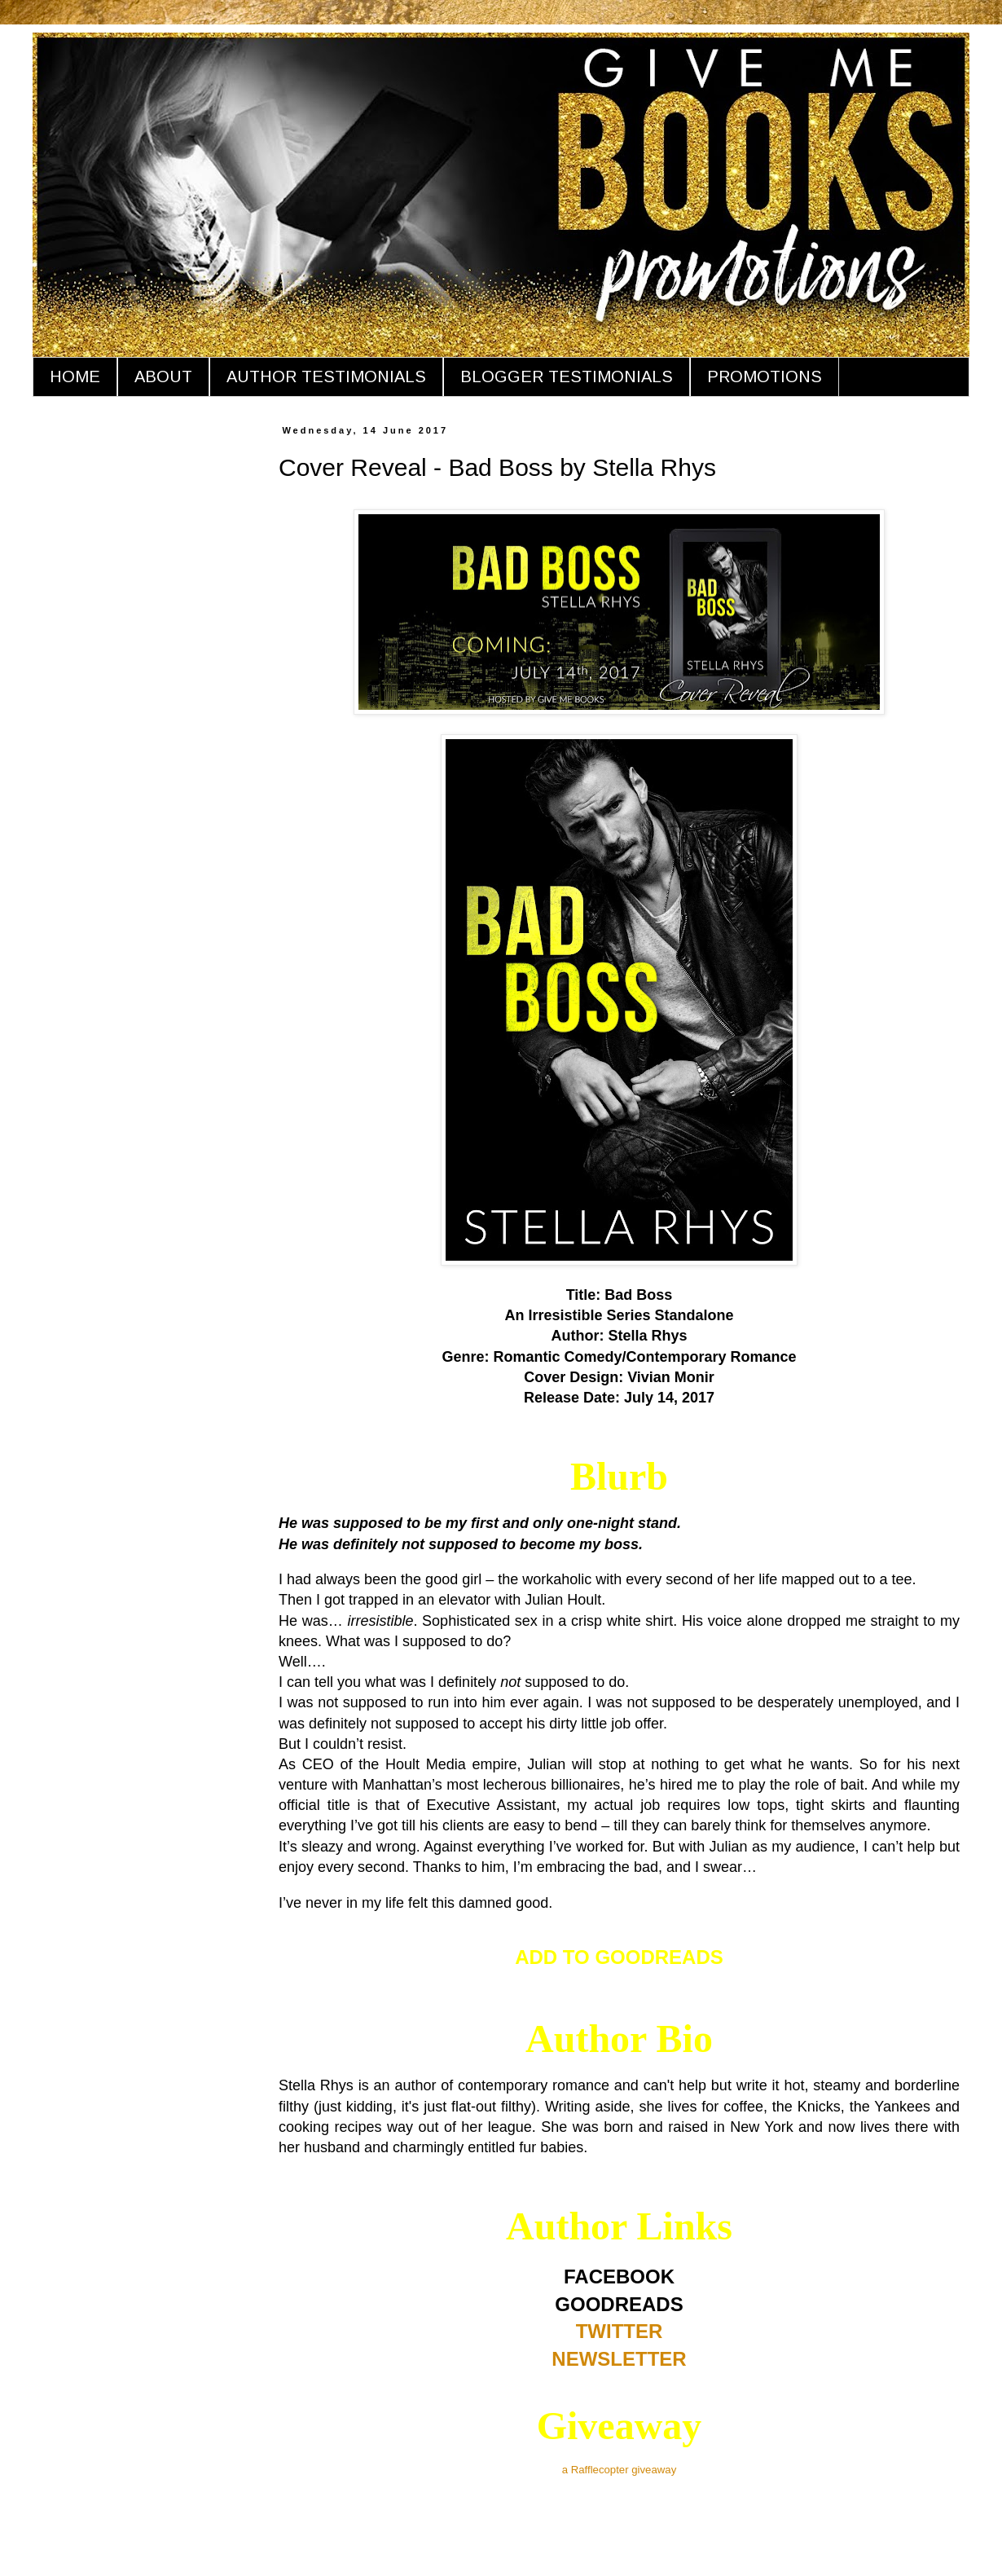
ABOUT (163, 376)
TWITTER (619, 2331)
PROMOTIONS (764, 376)
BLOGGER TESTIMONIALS (566, 376)
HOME (75, 376)
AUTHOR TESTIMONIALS (326, 376)
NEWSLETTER (619, 2359)
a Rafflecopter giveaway (619, 2470)
